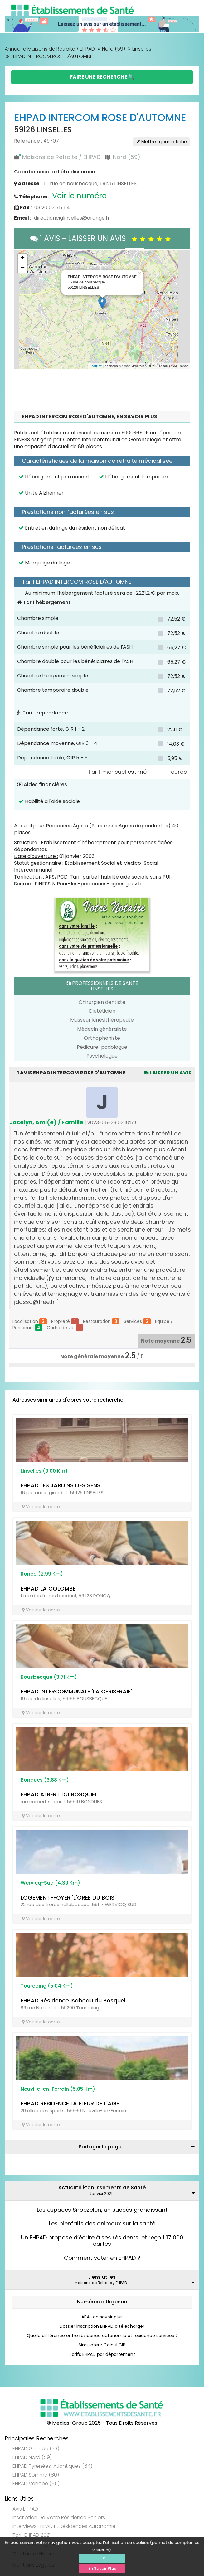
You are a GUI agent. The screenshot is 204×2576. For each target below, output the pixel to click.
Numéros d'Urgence (102, 2301)
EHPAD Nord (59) (32, 2457)
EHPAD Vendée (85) (36, 2483)
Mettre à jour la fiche (161, 141)
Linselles (141, 48)
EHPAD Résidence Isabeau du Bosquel (73, 2000)
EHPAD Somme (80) (35, 2474)
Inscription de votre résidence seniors (58, 2517)
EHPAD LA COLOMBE (48, 1588)
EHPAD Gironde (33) (35, 2448)
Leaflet (96, 365)
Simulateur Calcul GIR (102, 2345)
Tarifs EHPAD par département (102, 2354)
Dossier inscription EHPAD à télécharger (102, 2326)
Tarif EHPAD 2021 (31, 2535)
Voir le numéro (79, 196)
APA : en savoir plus (102, 2317)
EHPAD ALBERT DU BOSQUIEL (59, 1794)
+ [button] (23, 258)
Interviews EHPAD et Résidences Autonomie (63, 2526)
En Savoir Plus (102, 2568)
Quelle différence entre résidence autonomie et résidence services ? (102, 2335)
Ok (102, 2558)
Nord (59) (113, 48)
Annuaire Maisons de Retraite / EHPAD (50, 48)
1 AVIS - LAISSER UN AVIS (102, 238)
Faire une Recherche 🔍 (102, 76)
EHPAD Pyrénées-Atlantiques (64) (52, 2466)
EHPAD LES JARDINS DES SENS (60, 1485)
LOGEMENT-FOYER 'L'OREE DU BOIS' (68, 1897)
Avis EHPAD (25, 2508)
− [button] (23, 268)
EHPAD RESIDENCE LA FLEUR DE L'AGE (70, 2103)
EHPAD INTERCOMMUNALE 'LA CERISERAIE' (76, 1691)
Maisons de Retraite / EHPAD (61, 157)
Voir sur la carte (41, 1506)
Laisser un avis (168, 1072)
